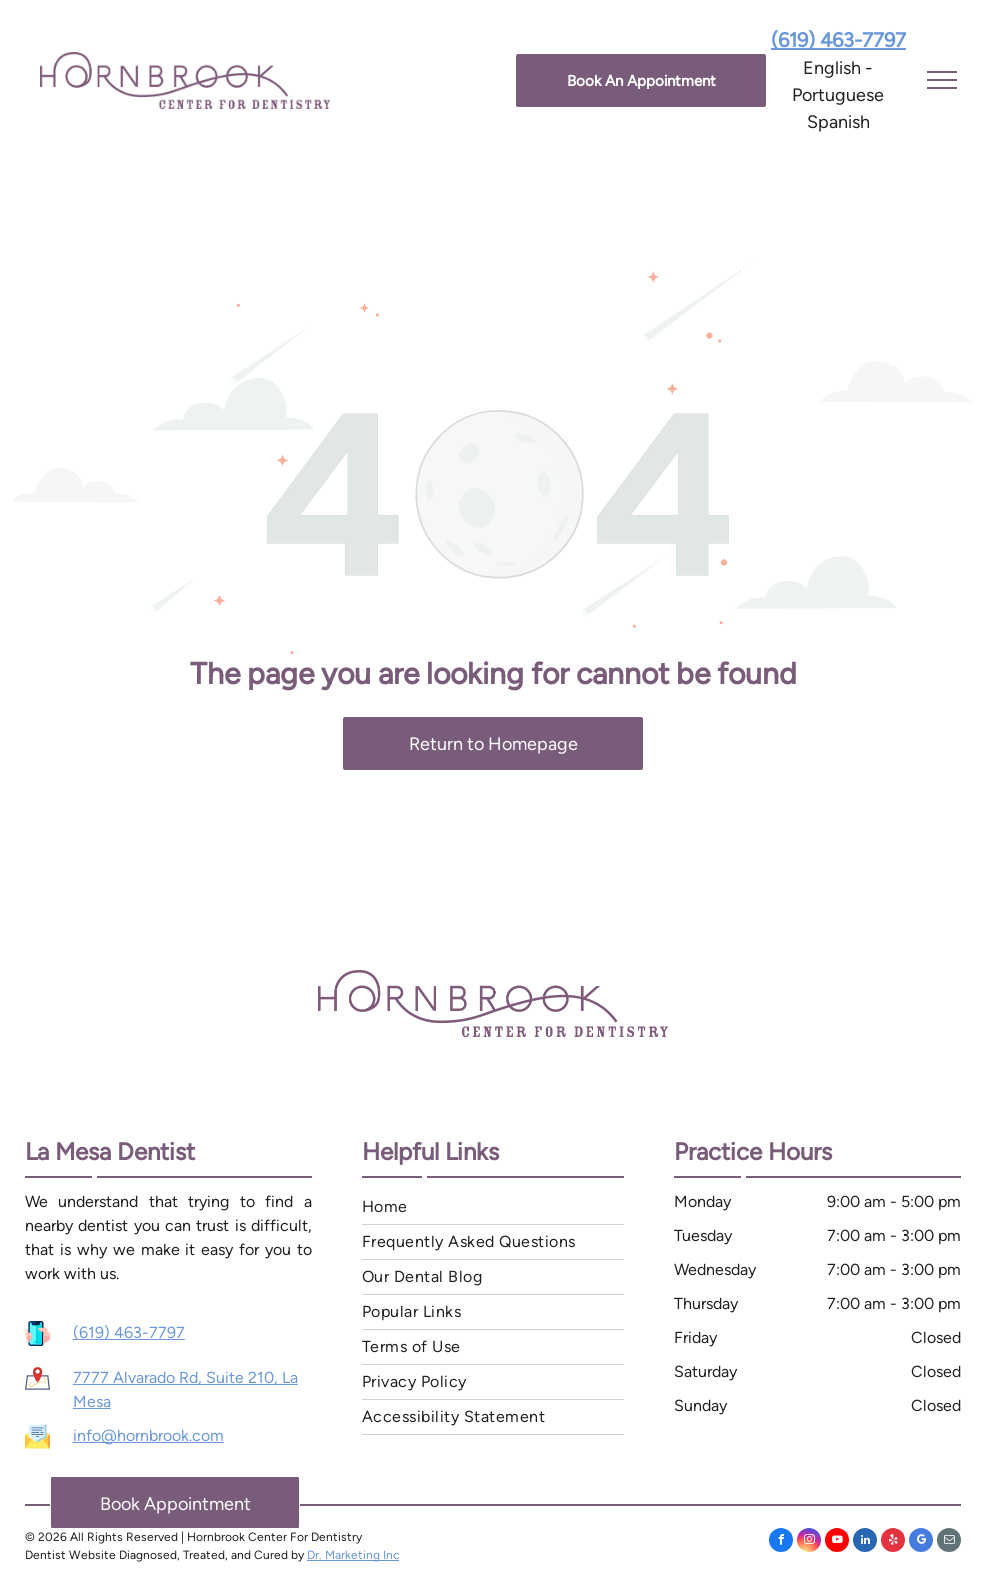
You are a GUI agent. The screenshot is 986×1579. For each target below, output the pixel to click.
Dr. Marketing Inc (353, 1555)
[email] (949, 1542)
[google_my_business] (921, 1542)
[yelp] (893, 1542)
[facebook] (781, 1542)
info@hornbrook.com (148, 1435)
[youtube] (837, 1542)
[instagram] (809, 1542)
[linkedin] (865, 1542)
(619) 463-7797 (129, 1332)
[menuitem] (493, 1207)
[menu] (942, 80)
